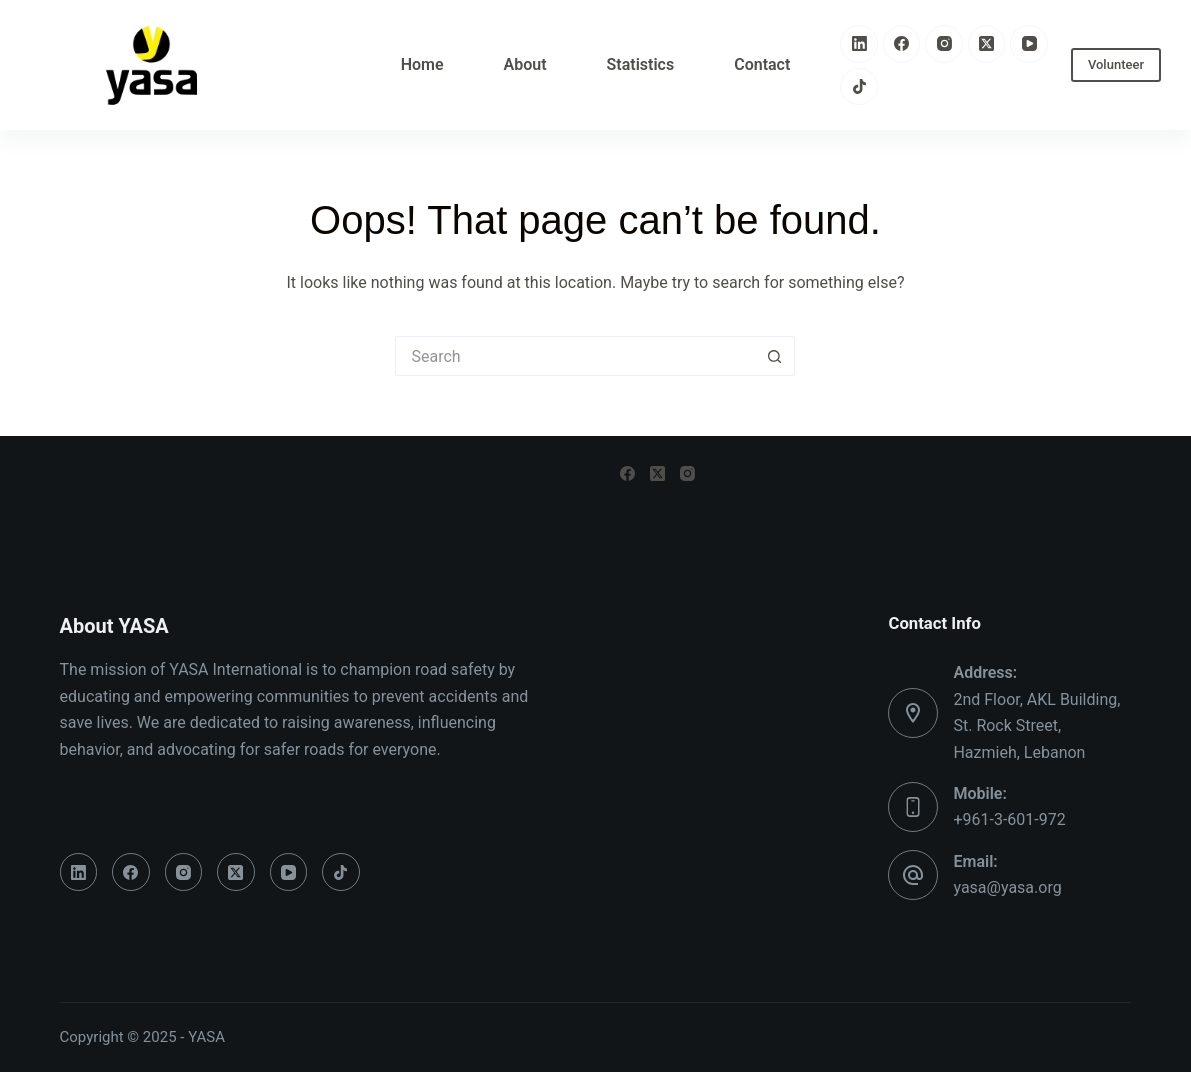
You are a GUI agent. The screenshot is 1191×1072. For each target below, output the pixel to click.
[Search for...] (575, 356)
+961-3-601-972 (1009, 819)
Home (422, 64)
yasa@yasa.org (1007, 887)
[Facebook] (902, 44)
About (525, 64)
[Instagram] (944, 44)
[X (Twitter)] (987, 44)
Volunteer (1116, 64)
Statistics (641, 64)
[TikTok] (859, 87)
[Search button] (775, 356)
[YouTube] (1029, 44)
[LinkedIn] (859, 44)
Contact (762, 64)
